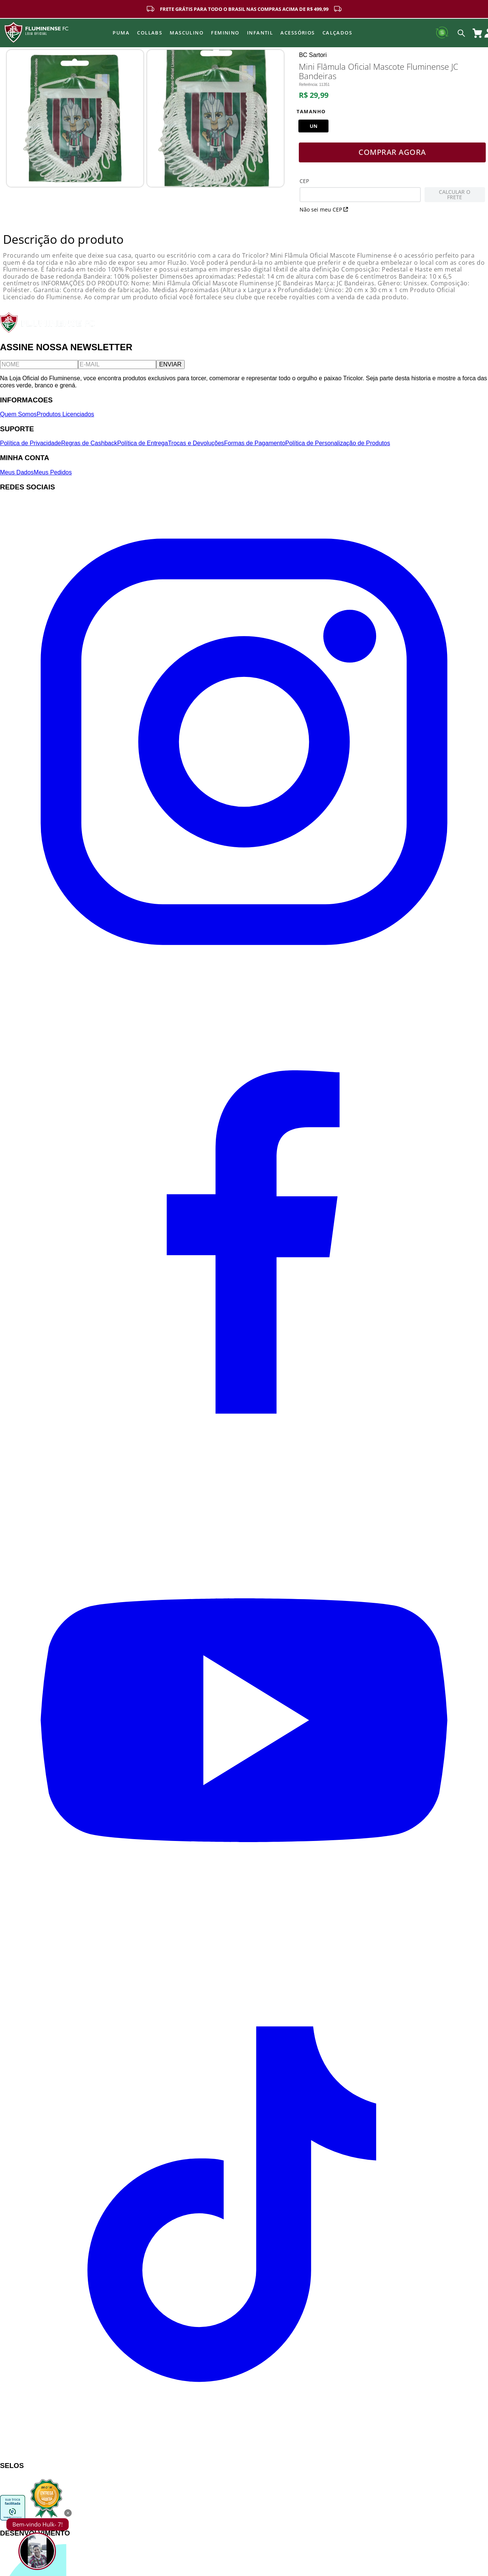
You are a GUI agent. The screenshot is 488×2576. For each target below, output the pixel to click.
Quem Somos (18, 419)
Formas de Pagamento (254, 448)
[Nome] (39, 369)
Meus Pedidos (53, 477)
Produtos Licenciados (65, 419)
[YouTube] (244, 1967)
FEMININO (225, 32)
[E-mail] (117, 369)
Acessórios (297, 32)
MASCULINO (186, 32)
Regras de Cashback (89, 448)
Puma (121, 32)
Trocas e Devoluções (196, 448)
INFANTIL (260, 32)
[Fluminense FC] (48, 336)
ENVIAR (170, 369)
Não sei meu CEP (324, 214)
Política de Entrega (142, 448)
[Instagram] (244, 988)
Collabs (149, 32)
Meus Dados (17, 477)
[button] (313, 131)
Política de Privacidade (30, 448)
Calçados (337, 32)
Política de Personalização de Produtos (337, 448)
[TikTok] (244, 2456)
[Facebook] (244, 1477)
